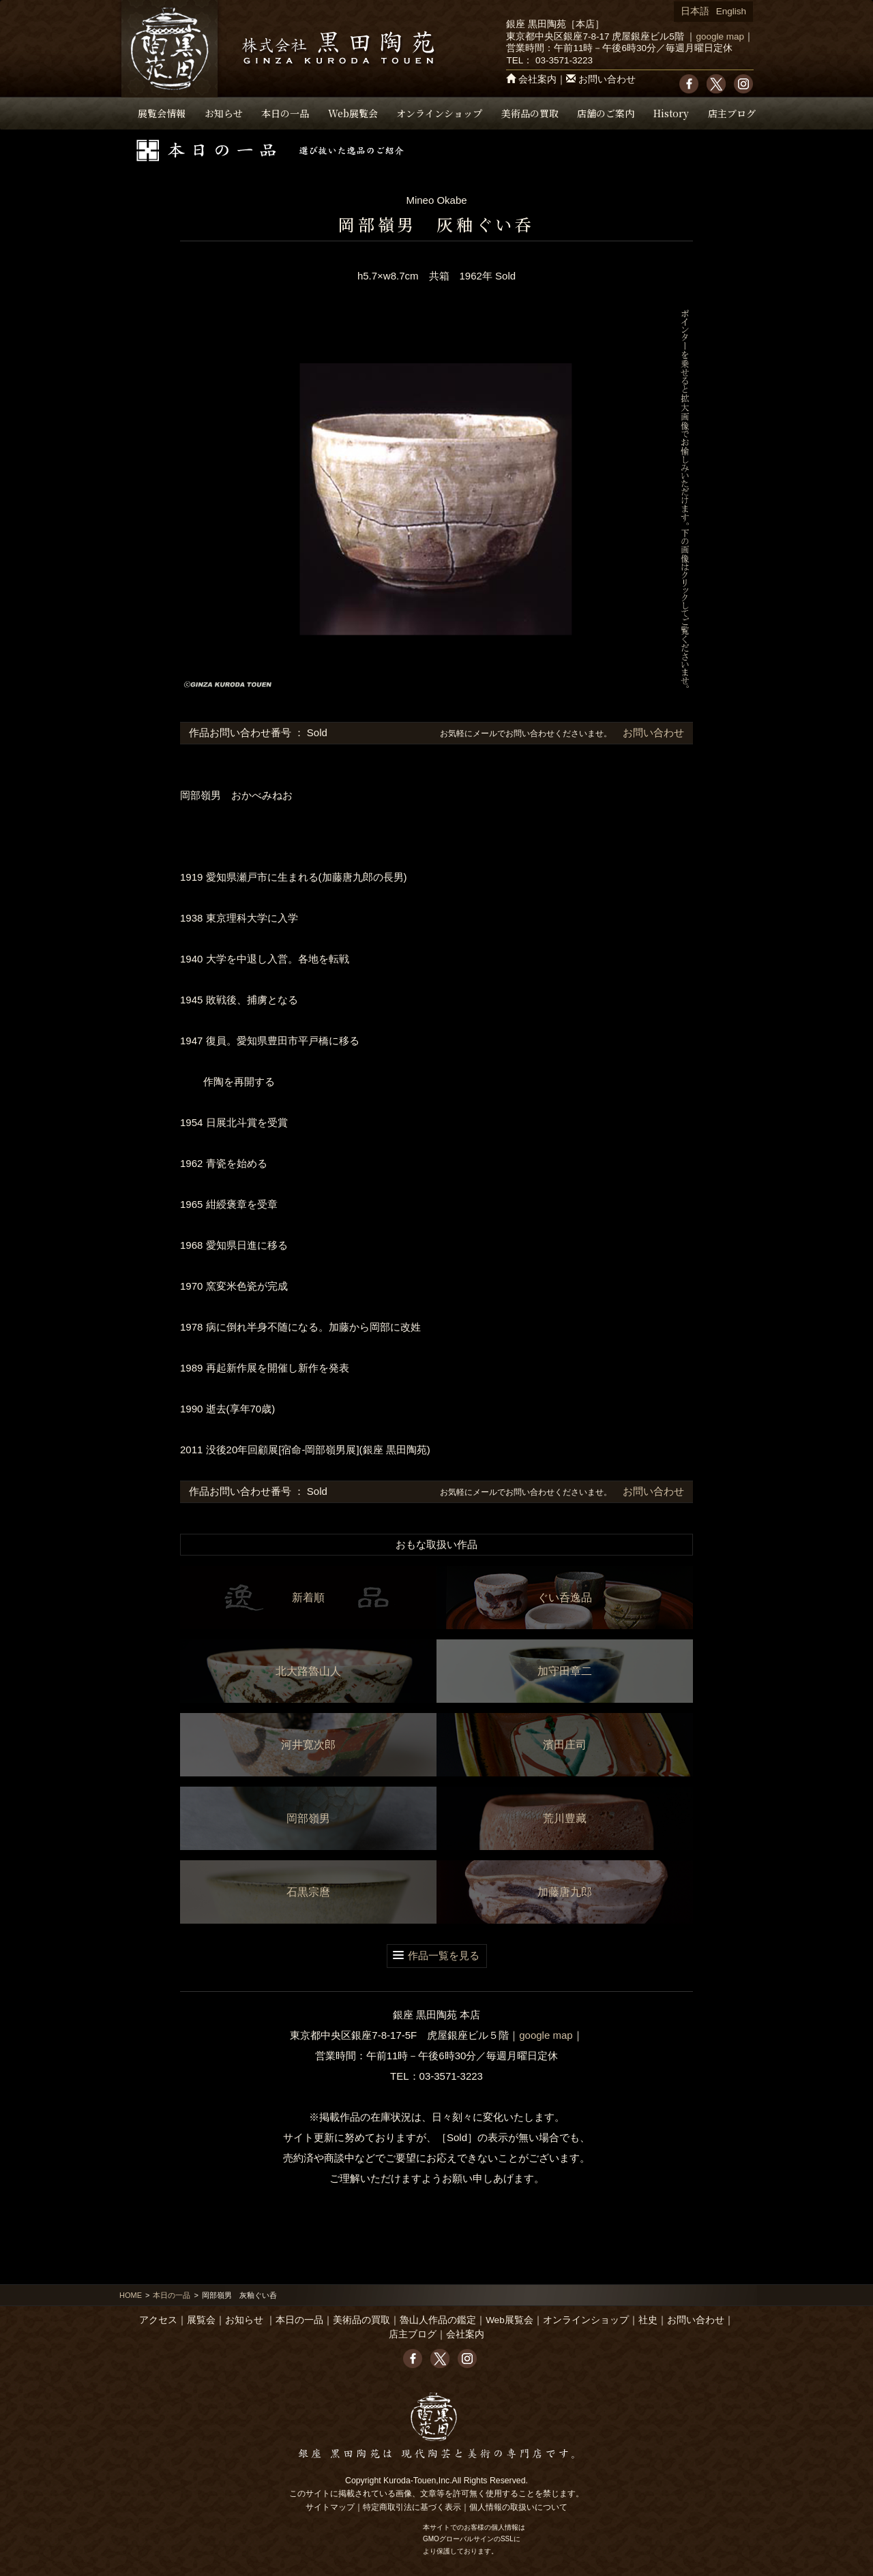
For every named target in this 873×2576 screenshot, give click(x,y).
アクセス (158, 2320)
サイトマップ (330, 2507)
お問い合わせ (607, 79)
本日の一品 (285, 113)
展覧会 (201, 2320)
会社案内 (537, 79)
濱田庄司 (565, 1745)
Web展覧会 (353, 113)
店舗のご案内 (605, 113)
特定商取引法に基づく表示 (412, 2507)
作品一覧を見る (443, 1955)
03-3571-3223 (564, 60)
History (671, 113)
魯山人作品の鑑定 (438, 2320)
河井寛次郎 (308, 1745)
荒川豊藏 (565, 1818)
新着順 (308, 1597)
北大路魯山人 (308, 1671)
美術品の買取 (530, 113)
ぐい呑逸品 (564, 1597)
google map (720, 36)
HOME (130, 2295)
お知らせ (224, 113)
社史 (647, 2320)
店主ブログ (732, 113)
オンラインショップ (439, 113)
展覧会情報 (162, 113)
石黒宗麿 (308, 1892)
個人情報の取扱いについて (518, 2507)
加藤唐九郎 (564, 1892)
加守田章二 (564, 1671)
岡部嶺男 (308, 1818)
